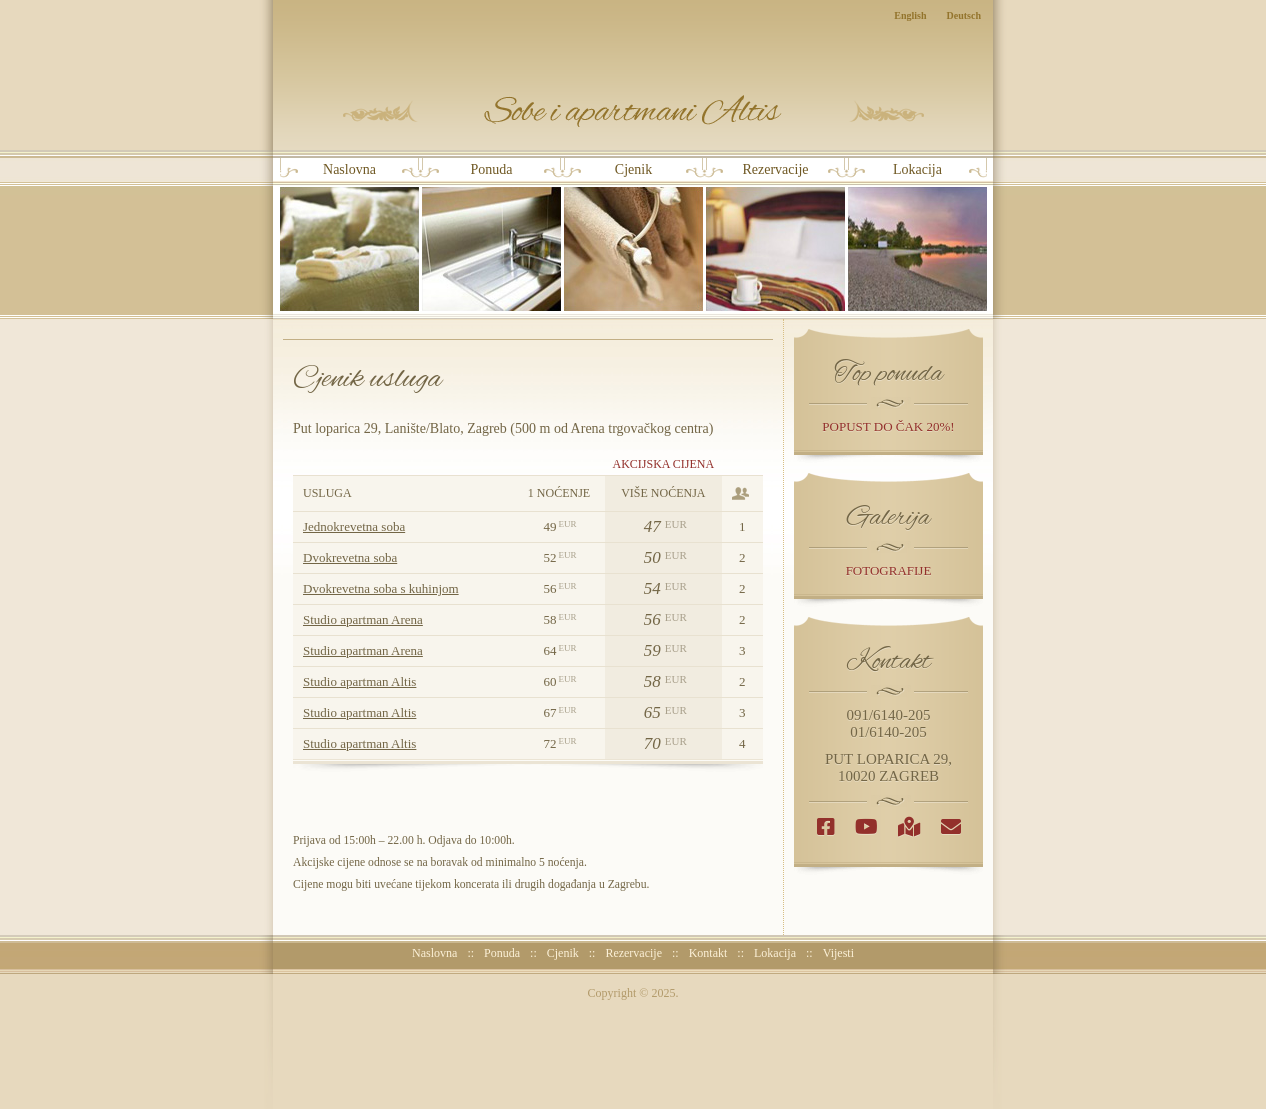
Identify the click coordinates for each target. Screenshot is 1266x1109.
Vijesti (838, 953)
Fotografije (889, 570)
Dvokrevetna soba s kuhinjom (381, 588)
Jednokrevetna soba (354, 526)
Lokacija (917, 236)
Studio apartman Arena (363, 619)
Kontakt (708, 953)
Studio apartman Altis (359, 681)
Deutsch (964, 15)
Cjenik (633, 236)
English (910, 15)
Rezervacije (775, 236)
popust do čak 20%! (888, 426)
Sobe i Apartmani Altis (633, 111)
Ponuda (491, 236)
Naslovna (349, 236)
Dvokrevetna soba (350, 557)
